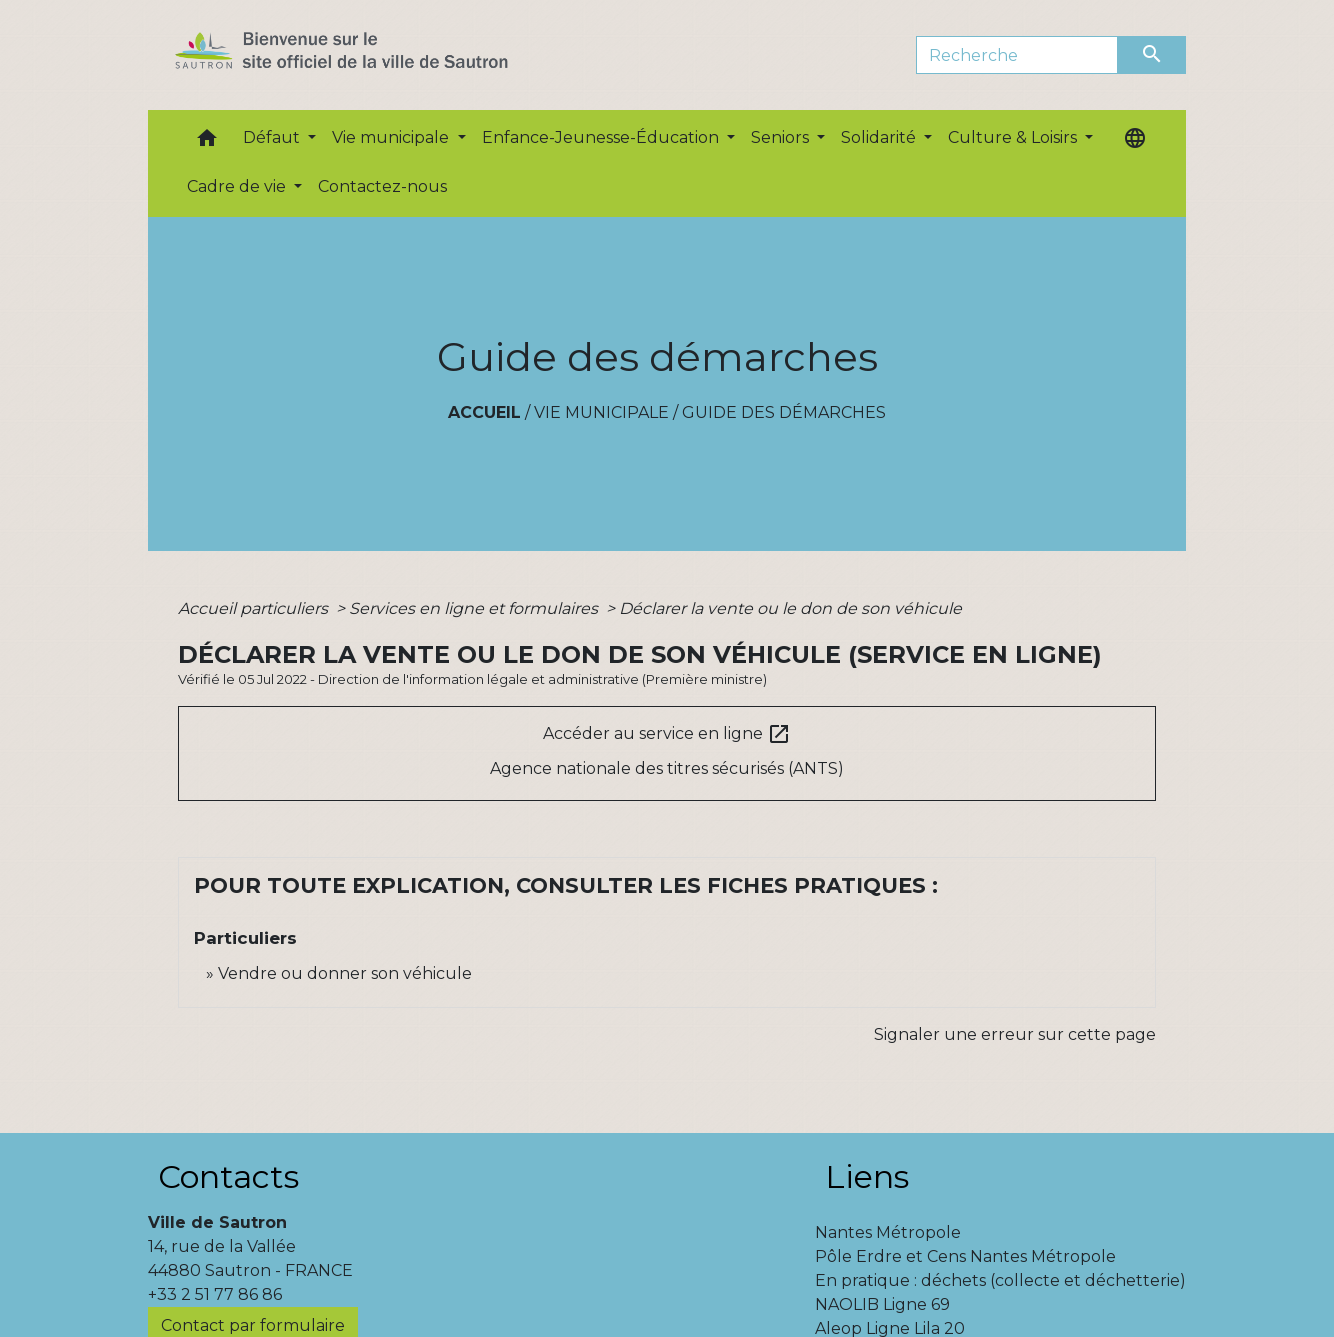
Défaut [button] (273, 137)
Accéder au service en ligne (667, 734)
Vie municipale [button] (392, 137)
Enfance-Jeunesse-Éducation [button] (602, 137)
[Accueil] (376, 55)
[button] (207, 142)
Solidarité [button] (880, 137)
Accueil (484, 412)
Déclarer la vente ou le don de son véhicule (790, 608)
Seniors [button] (782, 137)
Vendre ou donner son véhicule (345, 973)
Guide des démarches (784, 412)
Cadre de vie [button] (238, 186)
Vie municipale (601, 412)
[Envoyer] (1152, 55)
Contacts (228, 1176)
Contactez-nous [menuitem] (382, 186)
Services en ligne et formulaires (475, 608)
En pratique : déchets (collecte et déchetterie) (1000, 1280)
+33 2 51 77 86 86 (215, 1294)
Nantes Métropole (888, 1232)
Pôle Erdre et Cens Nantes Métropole (965, 1256)
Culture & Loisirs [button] (1014, 137)
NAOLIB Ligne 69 (882, 1304)
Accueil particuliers (255, 608)
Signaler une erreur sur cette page (1015, 1034)
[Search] (1017, 55)
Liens (867, 1176)
